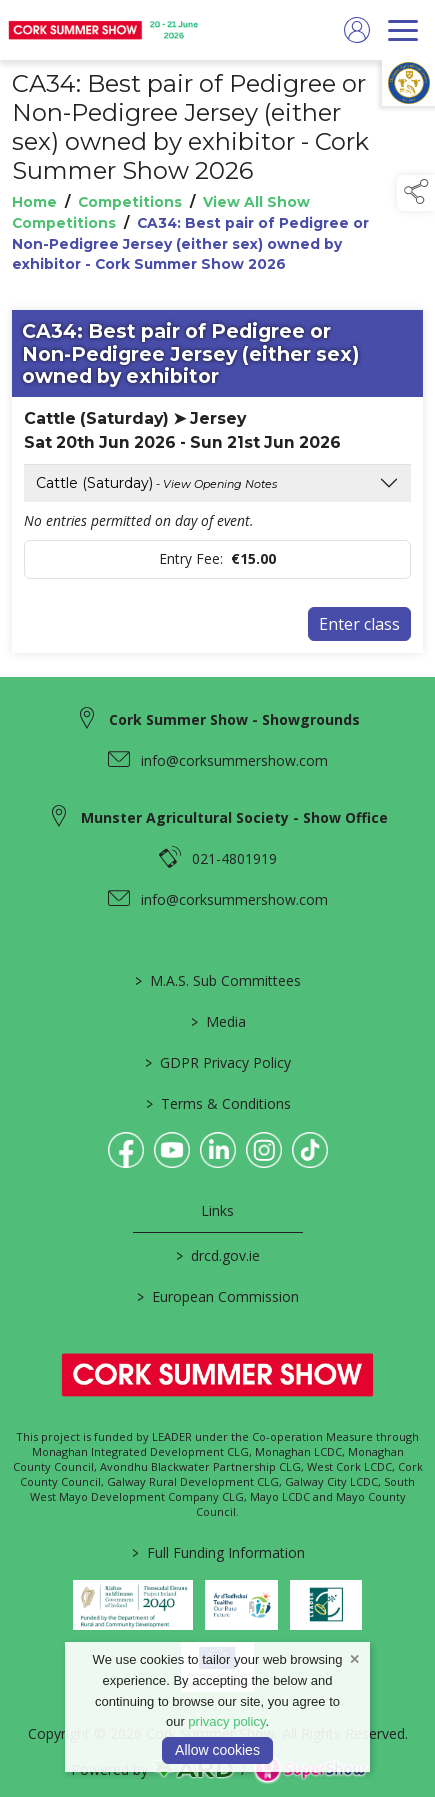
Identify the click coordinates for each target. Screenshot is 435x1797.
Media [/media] (217, 1021)
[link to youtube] (172, 1150)
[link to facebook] (126, 1150)
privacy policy (226, 1721)
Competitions (130, 202)
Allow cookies (217, 1750)
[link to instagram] (264, 1150)
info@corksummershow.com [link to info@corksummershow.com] (234, 760)
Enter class (359, 624)
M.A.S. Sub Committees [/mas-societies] (218, 980)
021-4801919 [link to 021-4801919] (234, 858)
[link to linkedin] (218, 1150)
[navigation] (403, 30)
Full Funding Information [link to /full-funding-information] (217, 1552)
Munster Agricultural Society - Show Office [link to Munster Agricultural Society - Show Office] (234, 817)
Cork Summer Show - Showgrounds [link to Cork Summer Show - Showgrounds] (234, 719)
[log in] (357, 30)
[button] (416, 193)
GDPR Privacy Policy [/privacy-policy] (218, 1062)
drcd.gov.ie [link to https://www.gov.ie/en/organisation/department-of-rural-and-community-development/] (218, 1255)
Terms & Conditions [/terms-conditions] (217, 1103)
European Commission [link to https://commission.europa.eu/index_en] (218, 1296)
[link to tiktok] (310, 1150)
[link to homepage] (105, 30)
